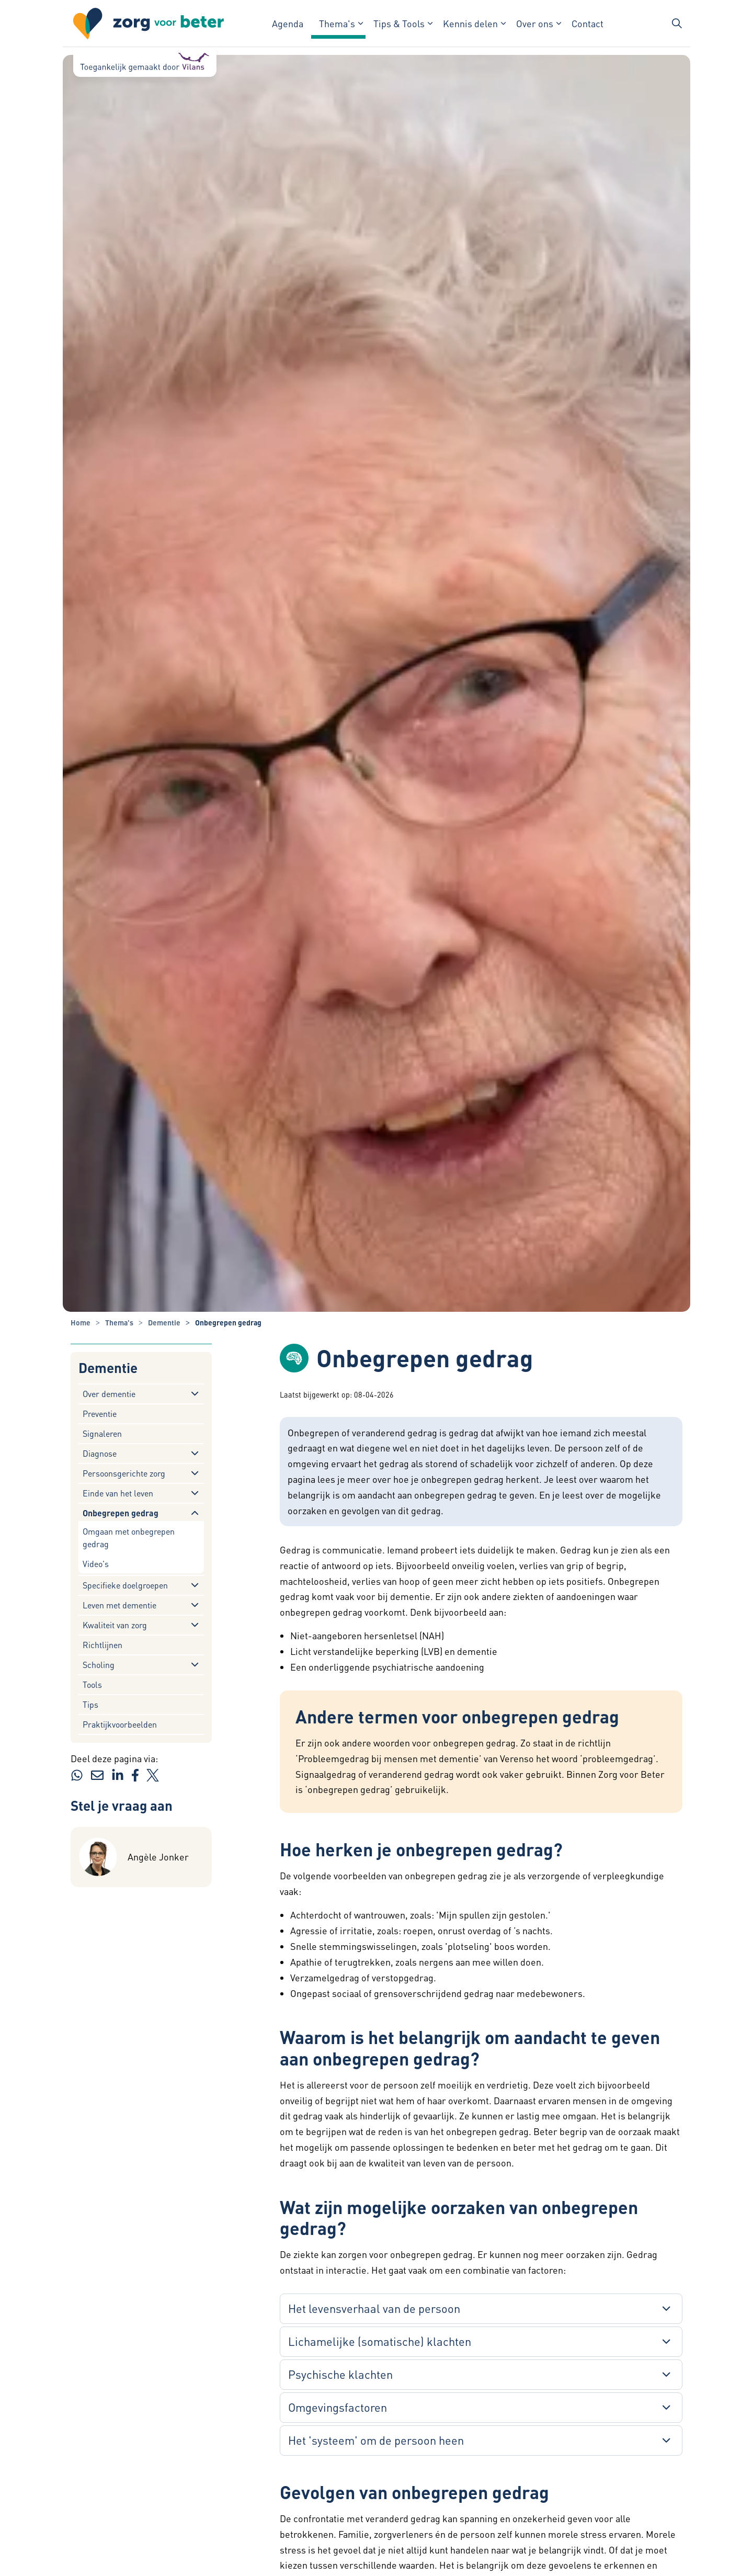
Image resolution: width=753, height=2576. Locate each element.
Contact (587, 23)
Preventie (100, 1413)
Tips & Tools (399, 23)
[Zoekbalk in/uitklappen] (676, 23)
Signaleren (102, 1433)
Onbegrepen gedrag (120, 1512)
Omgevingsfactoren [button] (337, 2407)
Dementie (108, 1368)
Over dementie (109, 1393)
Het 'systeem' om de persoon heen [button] (376, 2440)
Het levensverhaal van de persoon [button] (374, 2308)
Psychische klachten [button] (340, 2374)
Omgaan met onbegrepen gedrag (129, 1537)
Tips (90, 1704)
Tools (92, 1684)
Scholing (99, 1664)
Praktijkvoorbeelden (120, 1724)
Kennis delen (470, 23)
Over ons (534, 23)
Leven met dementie (119, 1604)
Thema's (337, 23)
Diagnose (100, 1453)
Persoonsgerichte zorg (124, 1473)
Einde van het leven (118, 1493)
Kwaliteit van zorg (115, 1624)
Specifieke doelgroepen (125, 1585)
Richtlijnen (102, 1644)
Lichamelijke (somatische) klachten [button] (379, 2341)
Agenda (287, 23)
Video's (96, 1563)
